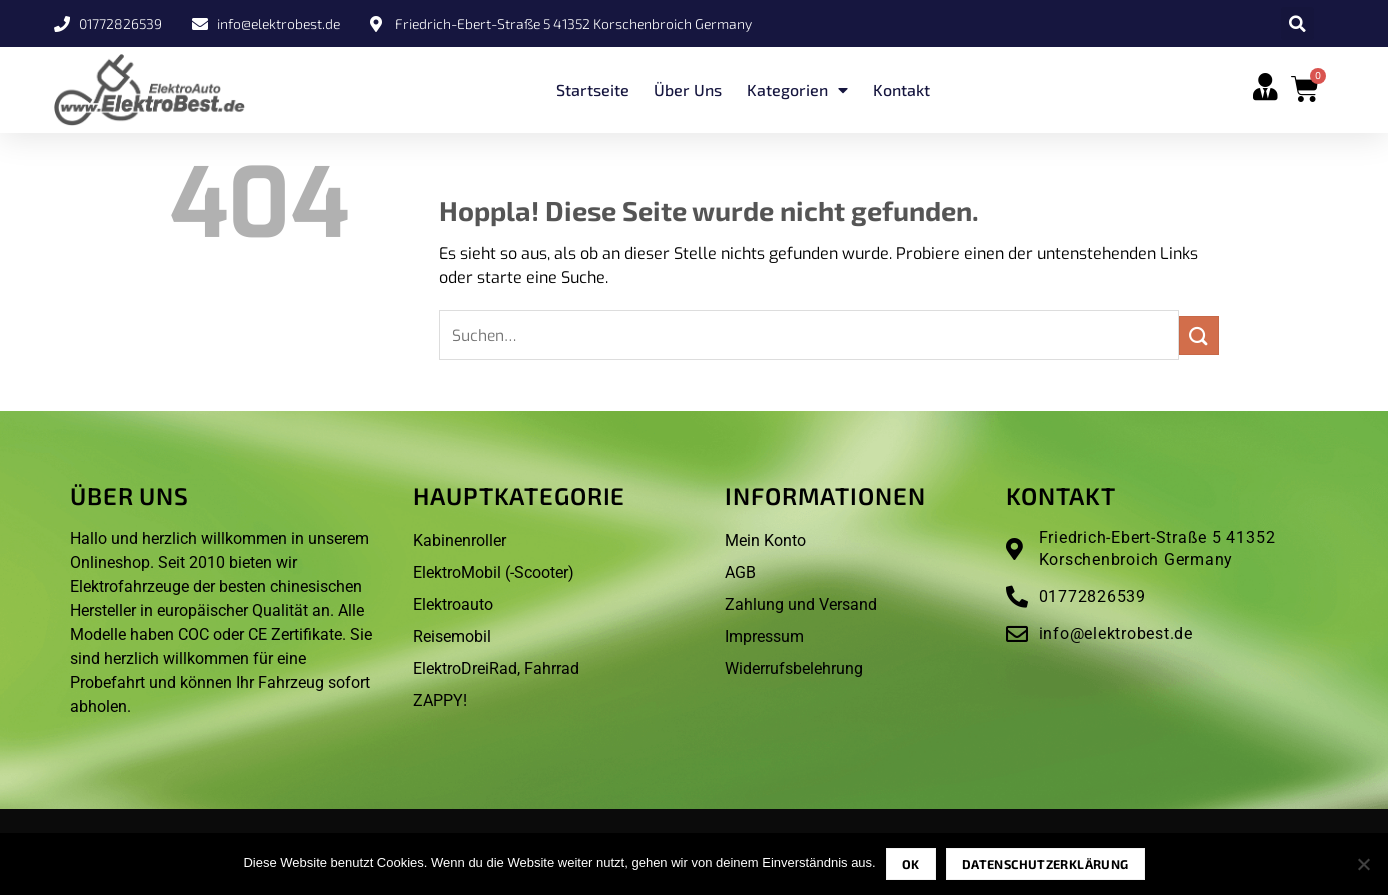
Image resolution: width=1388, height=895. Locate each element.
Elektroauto (453, 604)
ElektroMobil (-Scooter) (493, 572)
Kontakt (901, 89)
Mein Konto (765, 540)
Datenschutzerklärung (1045, 864)
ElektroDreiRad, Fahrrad (496, 668)
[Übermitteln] (1199, 335)
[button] (1297, 23)
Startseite (592, 89)
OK (911, 864)
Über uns (688, 89)
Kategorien (797, 90)
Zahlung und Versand (801, 604)
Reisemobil (452, 636)
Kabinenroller (459, 540)
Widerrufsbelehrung (794, 668)
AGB (740, 572)
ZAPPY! (440, 700)
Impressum (764, 636)
